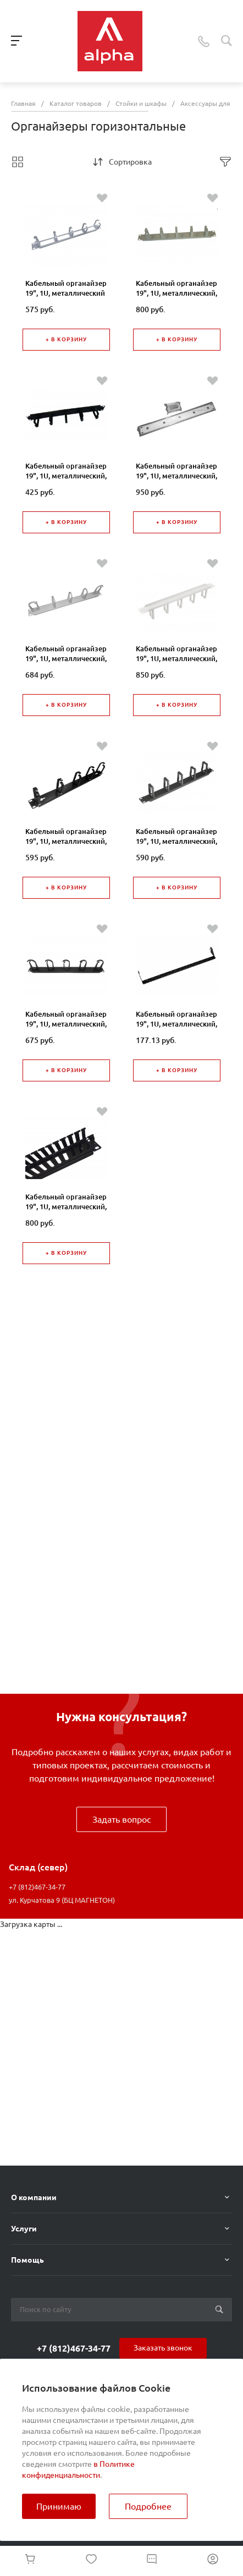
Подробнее (148, 2506)
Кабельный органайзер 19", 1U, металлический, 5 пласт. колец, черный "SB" (176, 846)
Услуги (24, 2228)
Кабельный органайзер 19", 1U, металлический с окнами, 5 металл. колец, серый (66, 298)
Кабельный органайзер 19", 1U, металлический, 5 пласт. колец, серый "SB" (176, 663)
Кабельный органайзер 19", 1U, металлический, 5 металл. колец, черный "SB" (66, 480)
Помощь (27, 2260)
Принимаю (58, 2506)
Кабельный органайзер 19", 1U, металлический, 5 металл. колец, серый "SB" (176, 298)
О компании (34, 2197)
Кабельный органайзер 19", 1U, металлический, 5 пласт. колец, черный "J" (66, 846)
